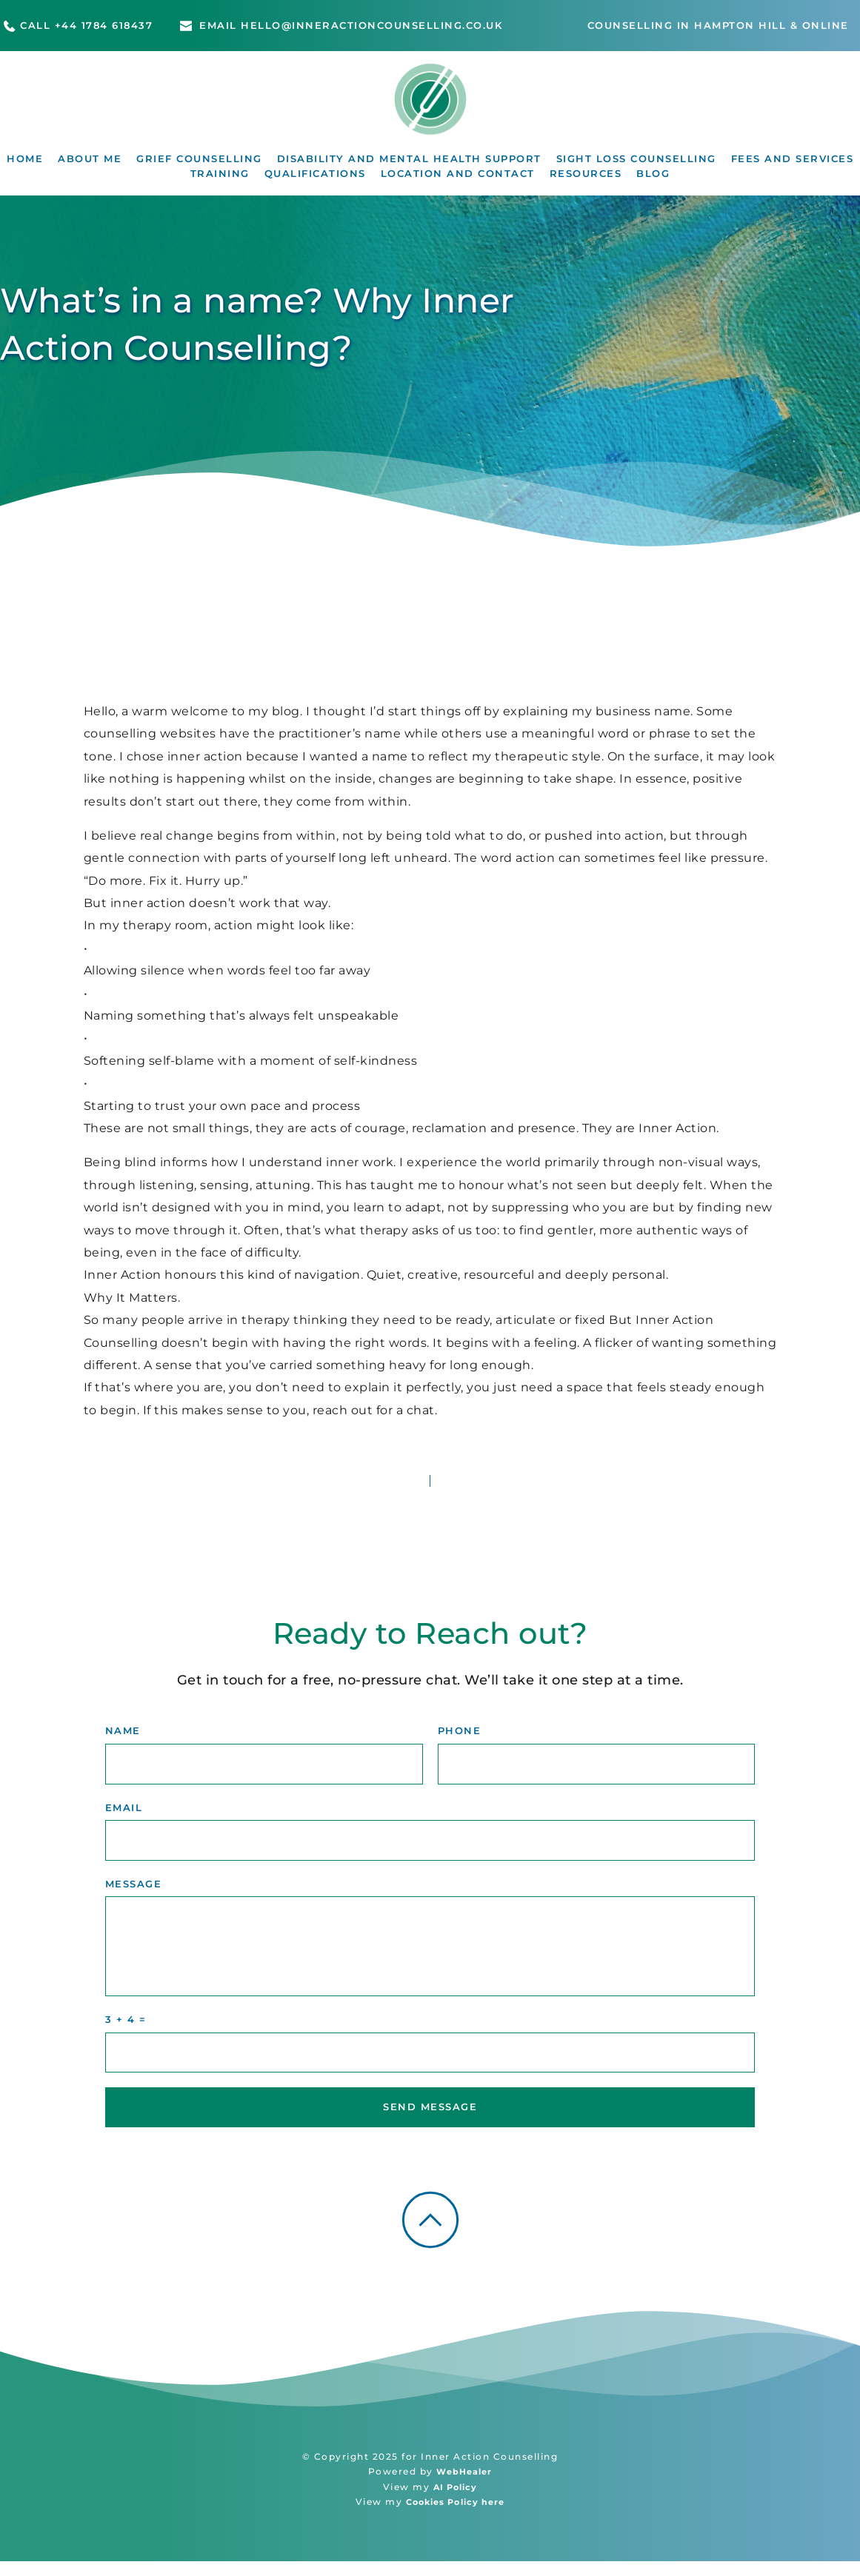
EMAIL (124, 1818)
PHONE (459, 1741)
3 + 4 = (126, 2032)
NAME (123, 1741)
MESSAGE (133, 1897)
